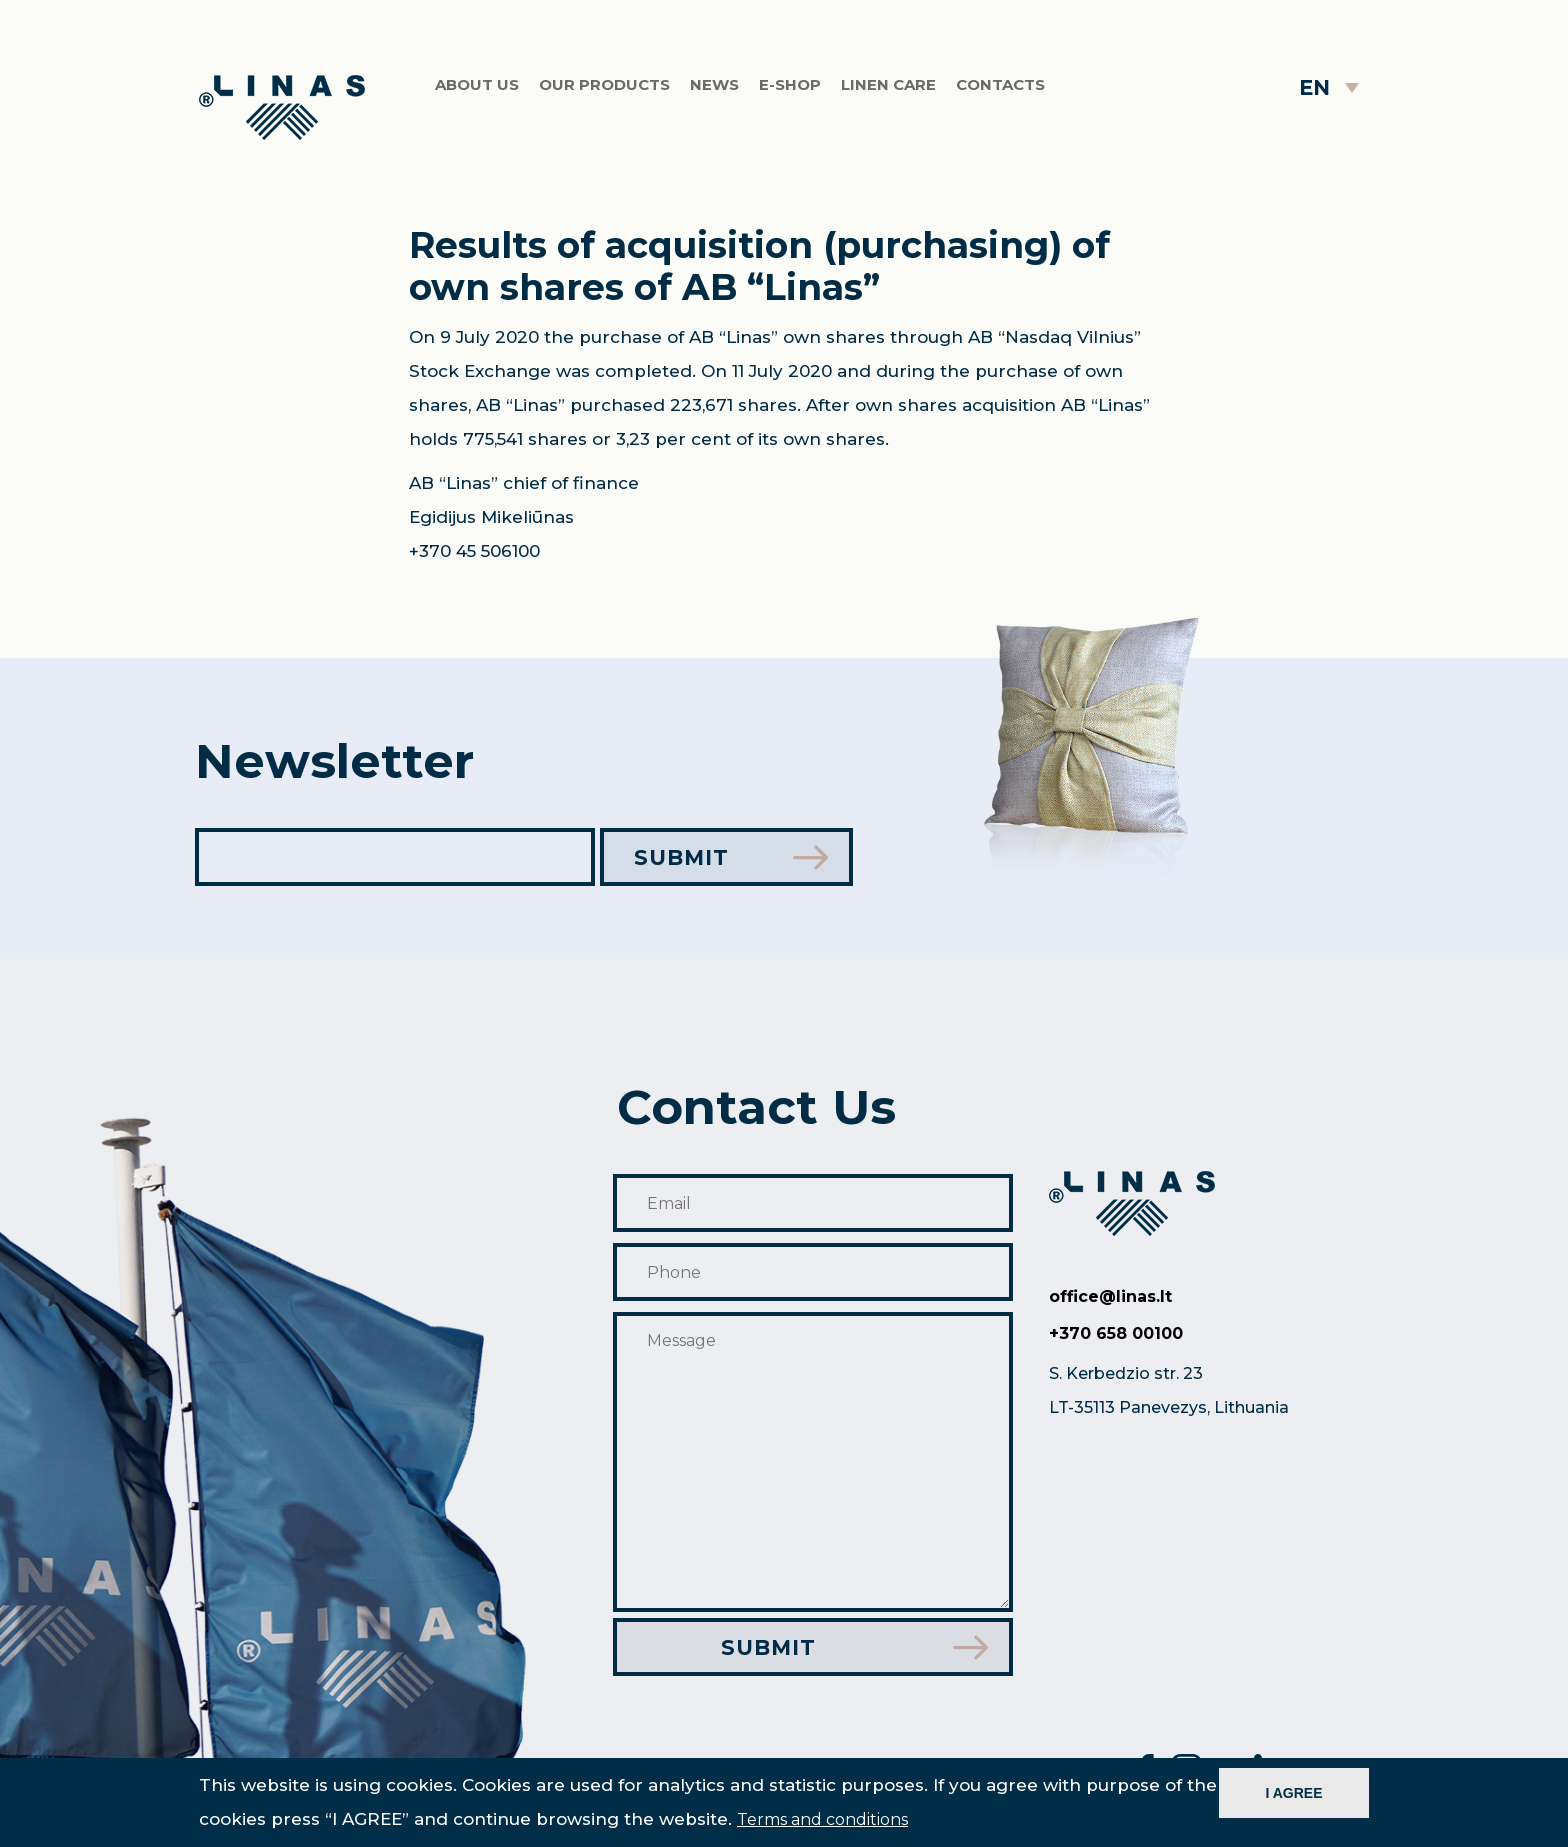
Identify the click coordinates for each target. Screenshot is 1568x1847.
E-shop (790, 84)
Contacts (1000, 84)
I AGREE (1293, 1793)
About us (477, 84)
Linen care (888, 84)
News (714, 84)
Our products (604, 84)
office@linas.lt (1110, 1296)
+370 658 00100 (1116, 1333)
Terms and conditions (822, 1819)
